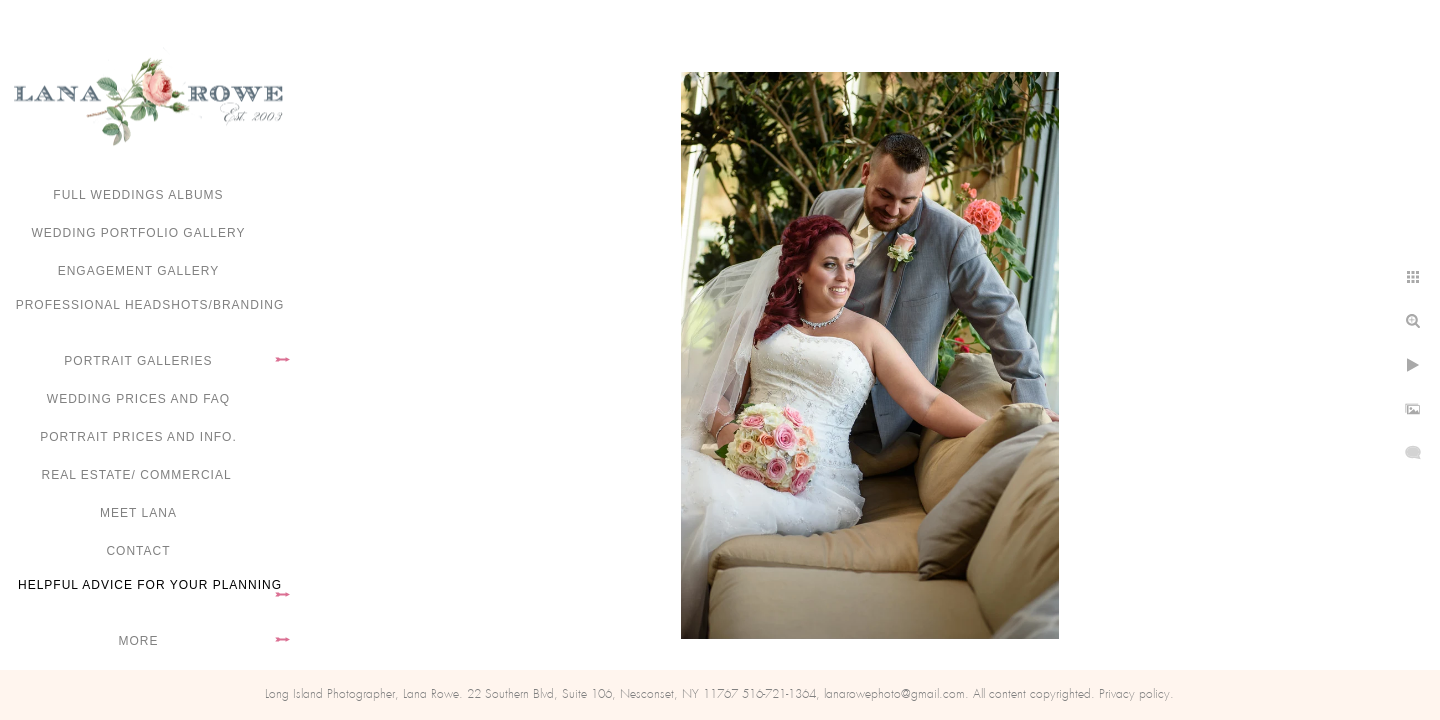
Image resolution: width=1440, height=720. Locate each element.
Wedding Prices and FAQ (138, 399)
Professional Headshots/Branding (150, 305)
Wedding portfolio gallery (139, 233)
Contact (138, 551)
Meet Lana (138, 513)
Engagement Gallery (139, 271)
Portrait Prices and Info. (138, 437)
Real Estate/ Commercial (138, 475)
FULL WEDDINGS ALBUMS (138, 195)
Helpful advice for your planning (150, 585)
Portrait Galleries (138, 361)
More (139, 641)
